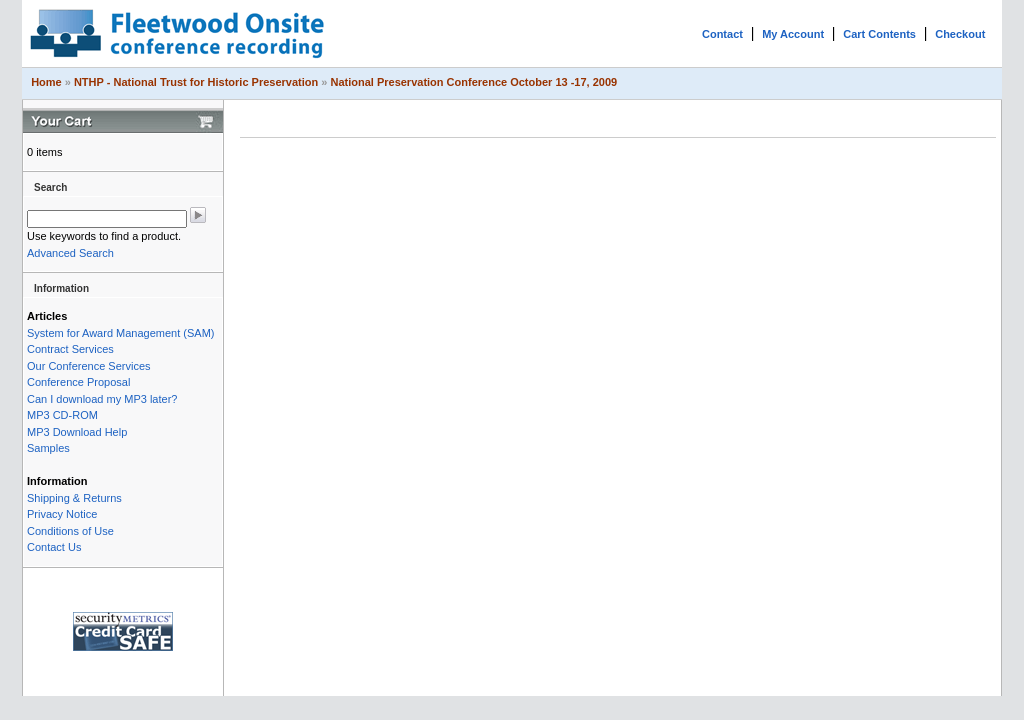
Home (46, 82)
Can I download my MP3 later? (102, 399)
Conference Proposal (78, 382)
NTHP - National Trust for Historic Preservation (196, 82)
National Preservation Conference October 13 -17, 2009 (473, 82)
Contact (722, 34)
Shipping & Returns (74, 498)
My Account (793, 34)
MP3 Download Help (77, 432)
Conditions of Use (70, 531)
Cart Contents (879, 34)
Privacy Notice (62, 514)
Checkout (960, 34)
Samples (48, 448)
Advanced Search (70, 253)
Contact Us (54, 547)
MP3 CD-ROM (62, 415)
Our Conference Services (89, 366)
